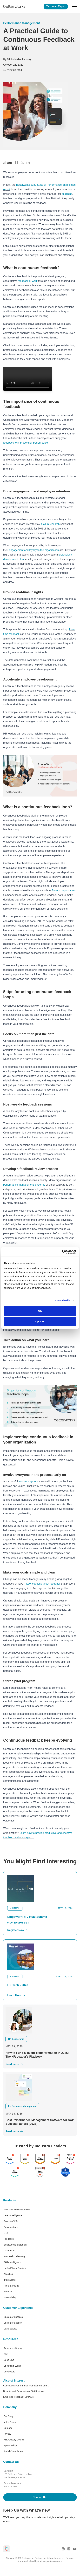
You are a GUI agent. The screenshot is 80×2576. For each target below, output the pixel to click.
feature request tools (64, 890)
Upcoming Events (12, 2365)
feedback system (28, 1481)
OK (40, 1310)
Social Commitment (13, 2451)
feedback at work (28, 281)
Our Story (8, 2416)
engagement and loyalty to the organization (34, 550)
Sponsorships (10, 2445)
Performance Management (21, 23)
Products (9, 2200)
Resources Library (13, 2348)
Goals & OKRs (11, 2221)
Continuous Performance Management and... (26, 2385)
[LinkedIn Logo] (69, 2549)
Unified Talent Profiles (15, 2268)
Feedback (8, 2239)
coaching (67, 193)
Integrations (9, 2280)
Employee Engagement (15, 2244)
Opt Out (40, 1321)
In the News (10, 2422)
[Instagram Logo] (63, 2549)
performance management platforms (24, 1184)
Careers (8, 2428)
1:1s (6, 2233)
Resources (10, 2339)
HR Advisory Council (14, 2439)
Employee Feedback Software (18, 2397)
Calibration (9, 2250)
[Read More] (40, 2064)
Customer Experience (18, 2307)
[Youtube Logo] (75, 2549)
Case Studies (10, 2328)
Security (8, 2291)
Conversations (11, 2227)
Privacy (7, 2433)
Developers (9, 2371)
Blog (6, 2354)
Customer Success (13, 2317)
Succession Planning (14, 2256)
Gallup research (50, 524)
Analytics (8, 2274)
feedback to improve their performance (25, 442)
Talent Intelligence (13, 2215)
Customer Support (13, 2323)
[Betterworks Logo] (14, 6)
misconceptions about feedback (42, 1583)
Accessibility (10, 2297)
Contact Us (11, 2461)
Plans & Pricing (11, 2285)
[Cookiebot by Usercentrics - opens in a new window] (62, 1252)
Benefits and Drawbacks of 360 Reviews (23, 2391)
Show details (62, 1300)
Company (10, 2407)
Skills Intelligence (12, 2262)
